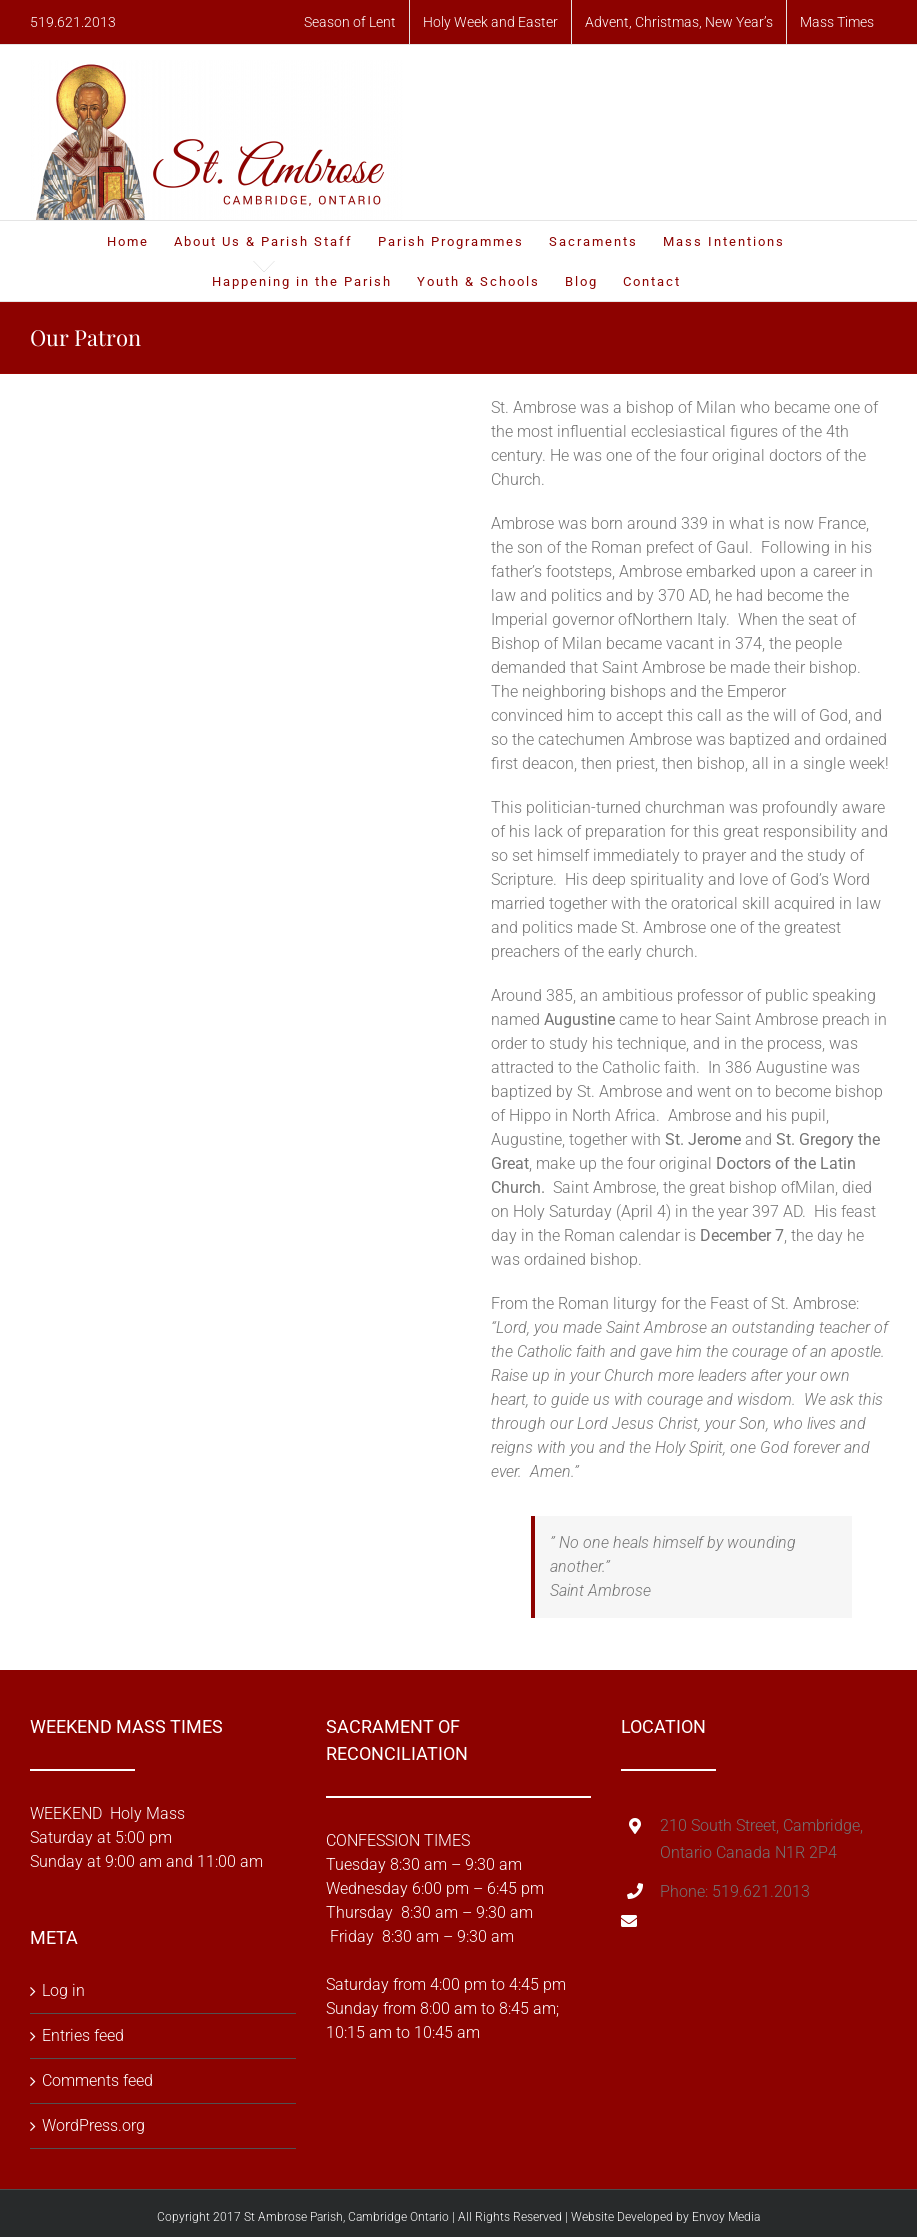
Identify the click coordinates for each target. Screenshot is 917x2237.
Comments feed (97, 2080)
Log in (63, 1990)
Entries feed (83, 2035)
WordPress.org (93, 2125)
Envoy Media (726, 2217)
